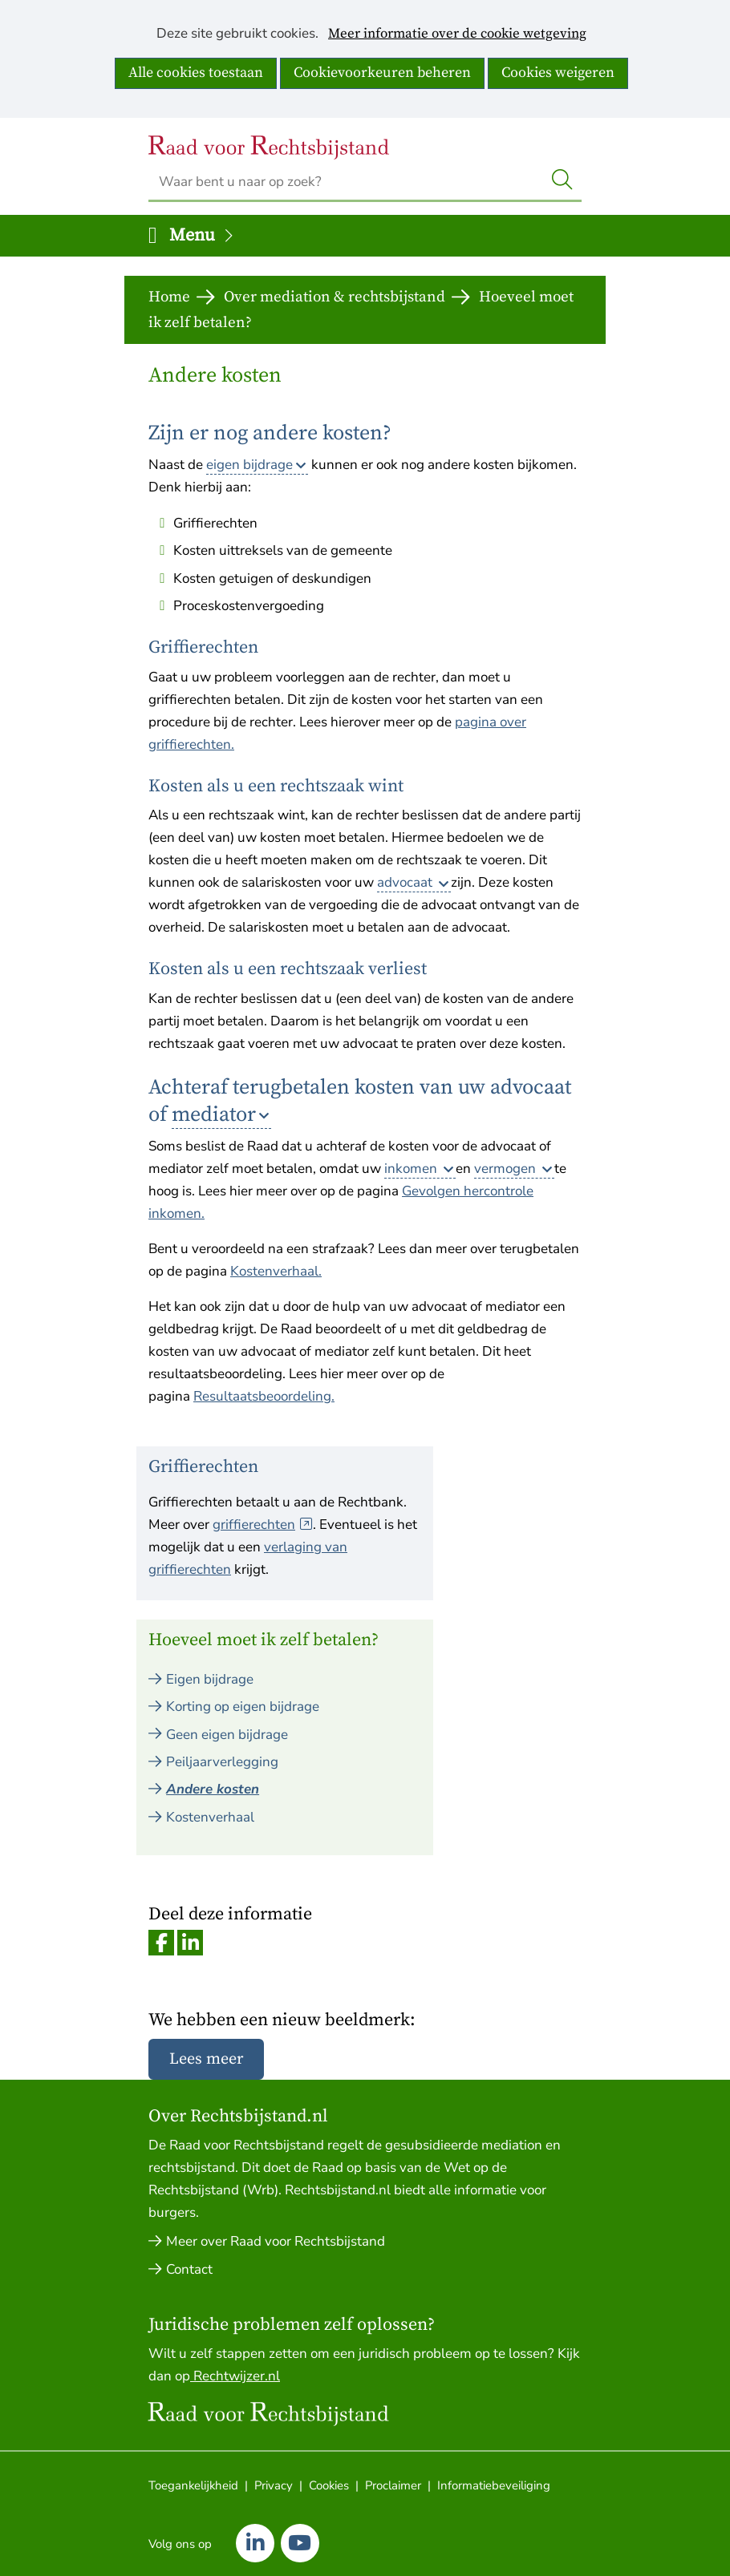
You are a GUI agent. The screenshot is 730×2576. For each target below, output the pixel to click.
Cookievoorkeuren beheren (382, 72)
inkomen (412, 1168)
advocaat (406, 882)
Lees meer (206, 2059)
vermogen (506, 1168)
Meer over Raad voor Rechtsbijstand (275, 2241)
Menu (202, 235)
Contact (189, 2269)
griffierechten (263, 1524)
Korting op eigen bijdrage (242, 1706)
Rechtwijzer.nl (235, 2376)
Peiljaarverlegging (222, 1762)
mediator (214, 1115)
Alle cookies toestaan (195, 72)
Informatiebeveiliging (493, 2485)
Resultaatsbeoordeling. (264, 1396)
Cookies (329, 2485)
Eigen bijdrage (209, 1679)
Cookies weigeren (557, 72)
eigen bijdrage (249, 464)
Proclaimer (393, 2485)
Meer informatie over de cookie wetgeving (457, 34)
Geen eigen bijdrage (227, 1734)
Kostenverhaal (210, 1817)
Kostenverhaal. (276, 1271)
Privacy (273, 2485)
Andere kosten (212, 1789)
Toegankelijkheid (193, 2485)
